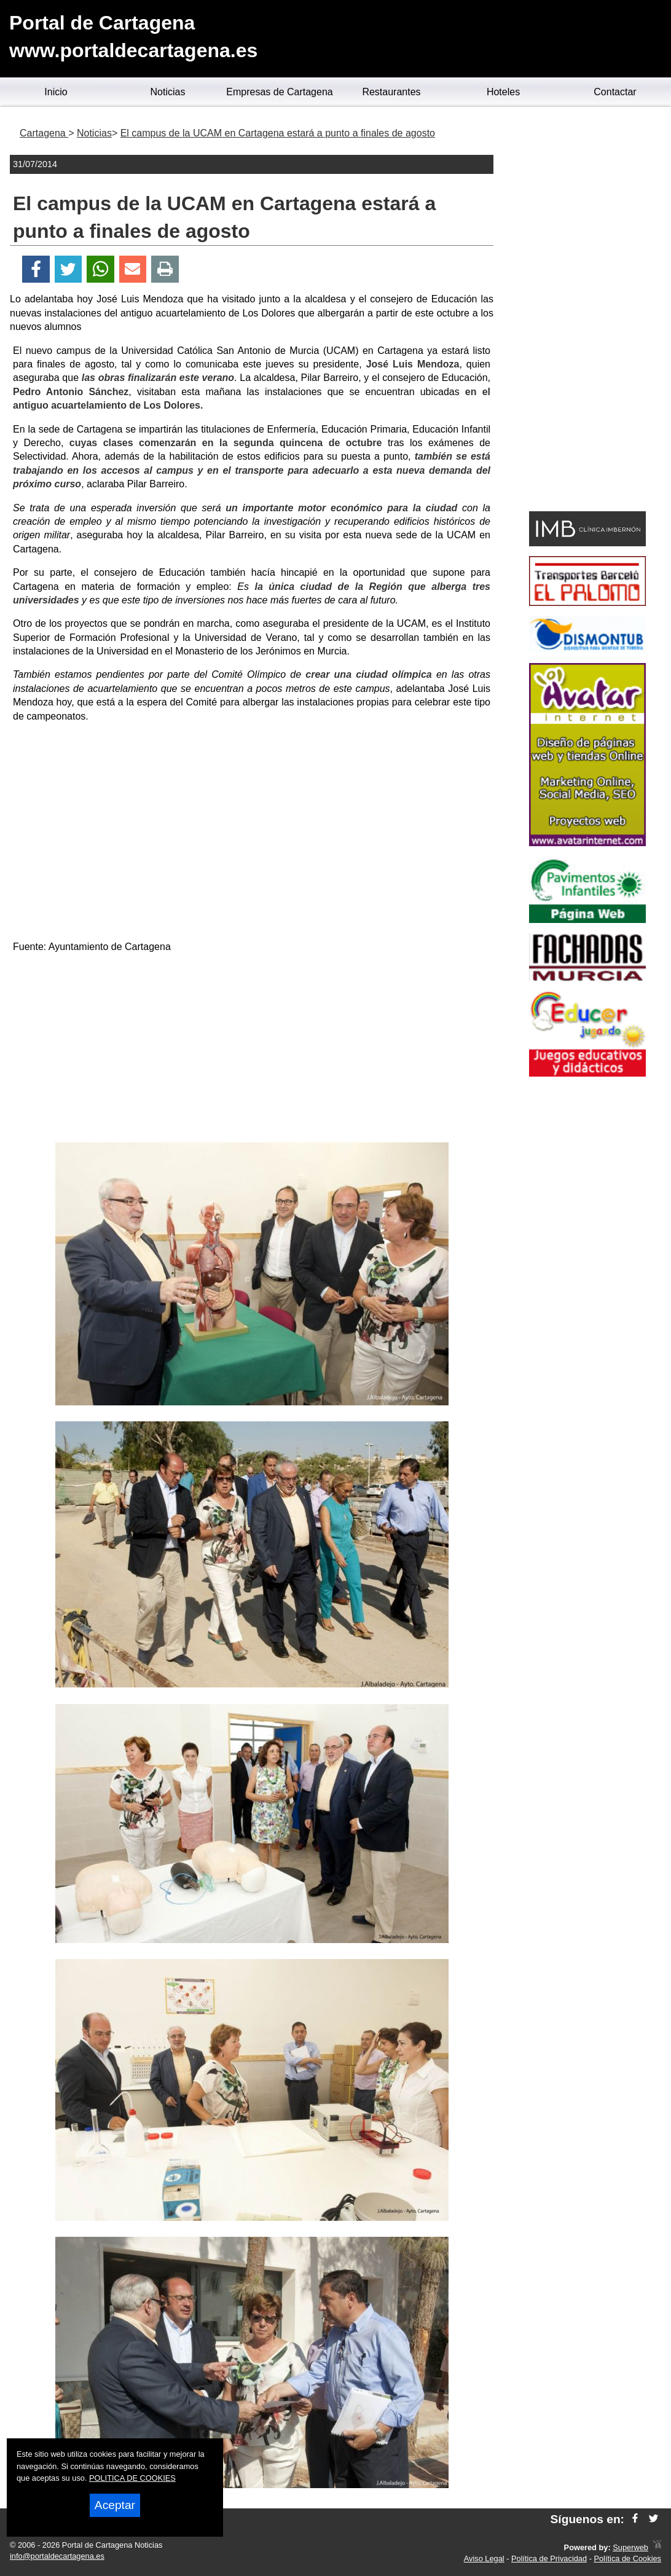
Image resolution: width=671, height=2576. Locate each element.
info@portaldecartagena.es (57, 2556)
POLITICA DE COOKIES (132, 2478)
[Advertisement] (252, 1050)
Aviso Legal (484, 2558)
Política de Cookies (627, 2558)
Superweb (630, 2547)
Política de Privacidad (549, 2558)
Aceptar (115, 2505)
